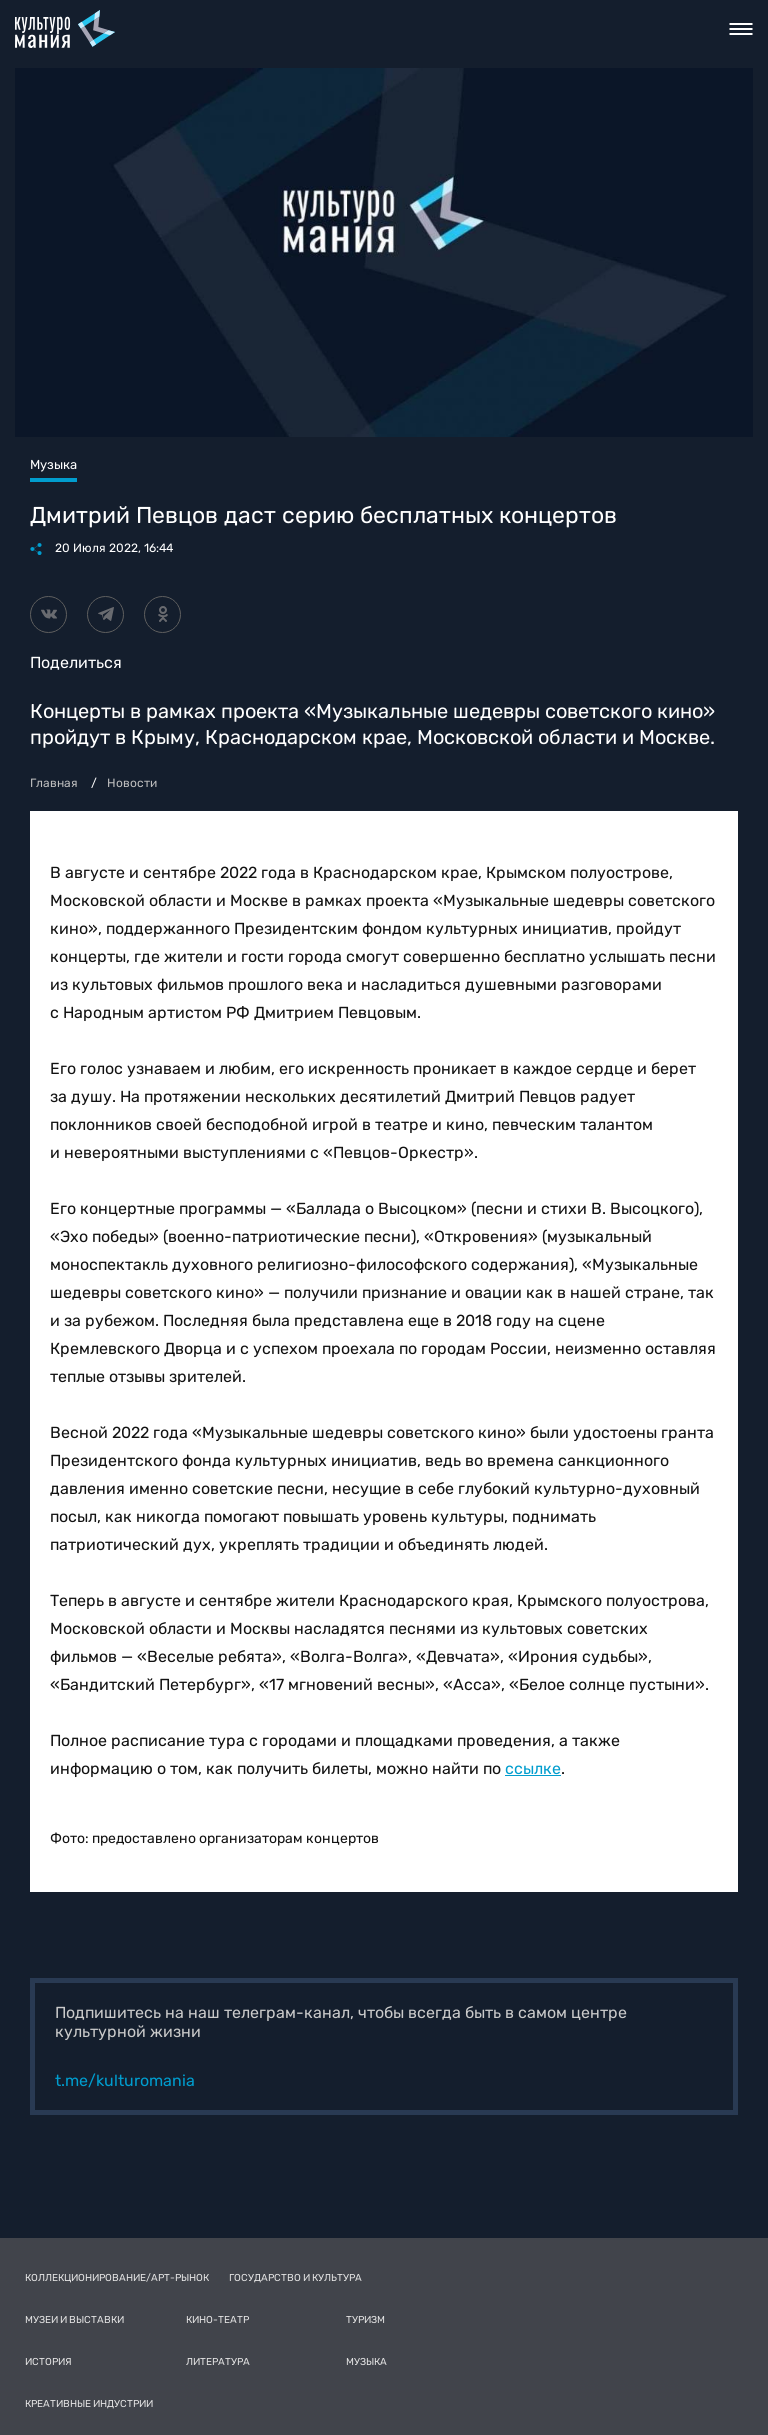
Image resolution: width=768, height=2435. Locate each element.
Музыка (366, 2362)
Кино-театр (217, 2320)
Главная (54, 783)
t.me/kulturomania (125, 2080)
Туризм (365, 2320)
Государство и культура (295, 2278)
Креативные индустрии (89, 2404)
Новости (132, 783)
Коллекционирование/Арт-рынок (117, 2278)
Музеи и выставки (74, 2320)
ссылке (533, 1768)
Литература (218, 2362)
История (48, 2362)
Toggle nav (741, 29)
